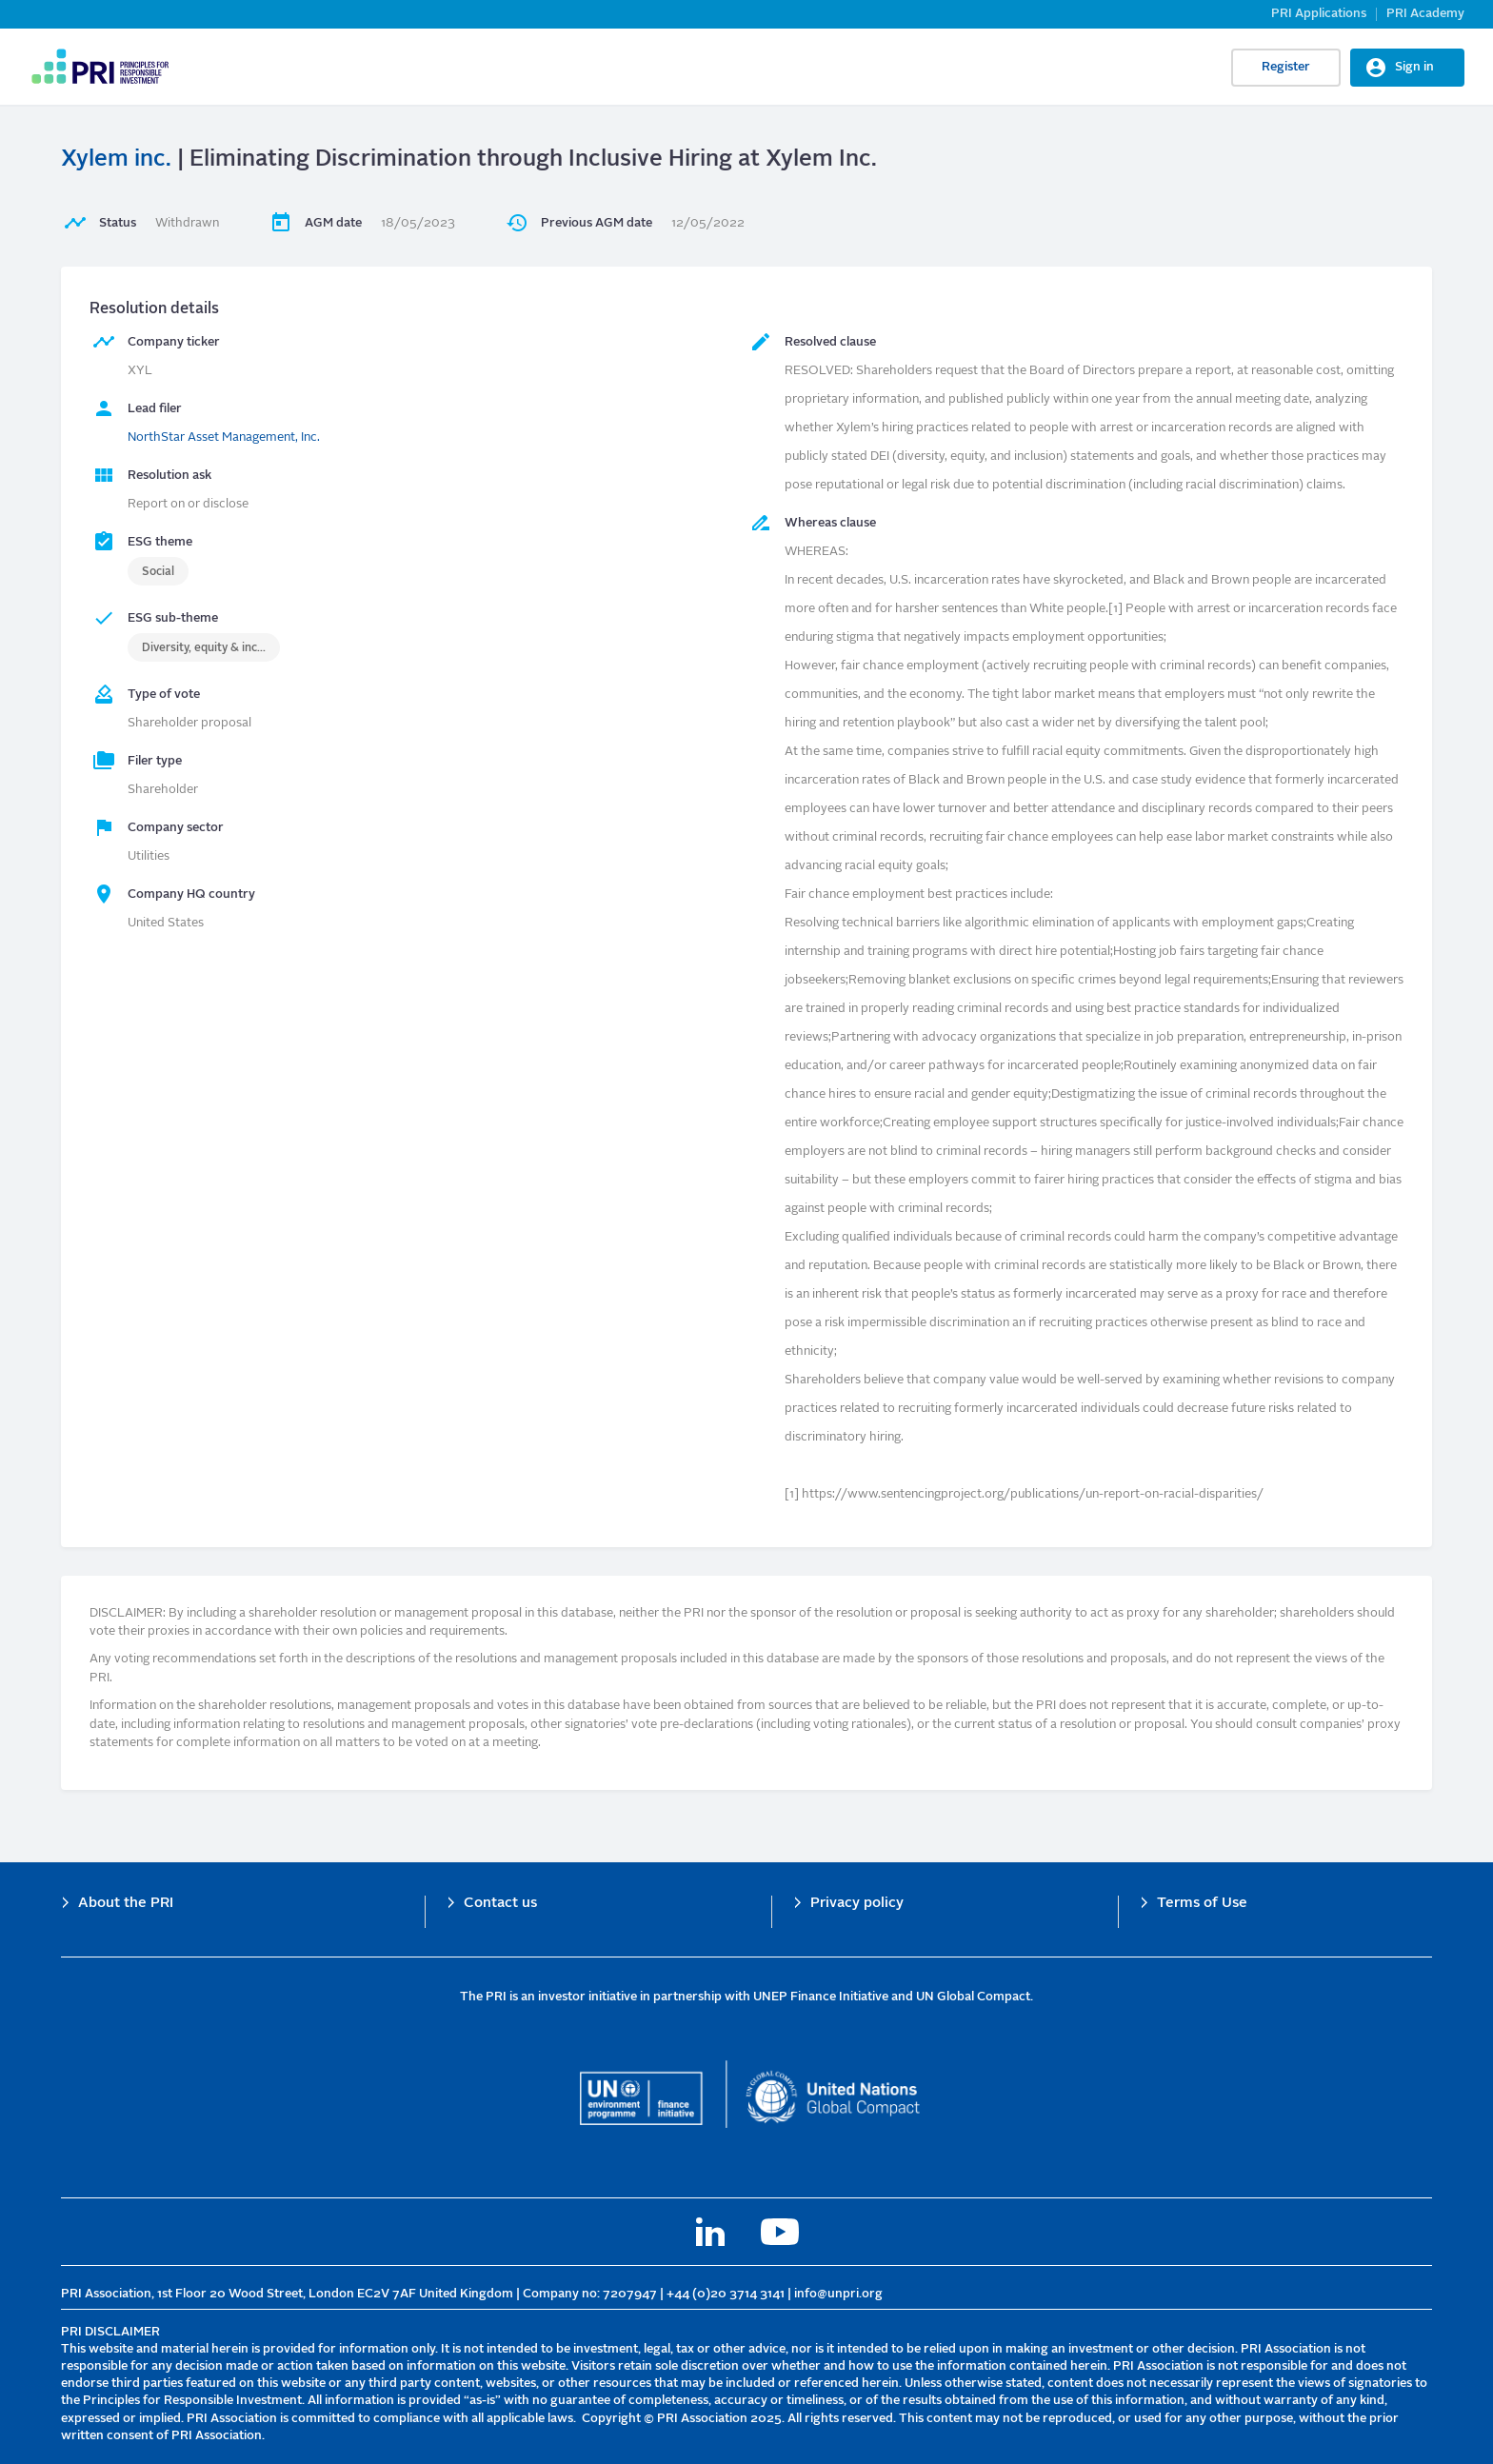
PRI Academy (1425, 14)
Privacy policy (857, 1904)
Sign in (1414, 67)
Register (1286, 67)
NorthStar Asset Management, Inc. (224, 437)
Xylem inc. (116, 160)
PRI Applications (1318, 14)
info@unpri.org (838, 2294)
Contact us (500, 1904)
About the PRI (125, 1904)
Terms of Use (1202, 1904)
